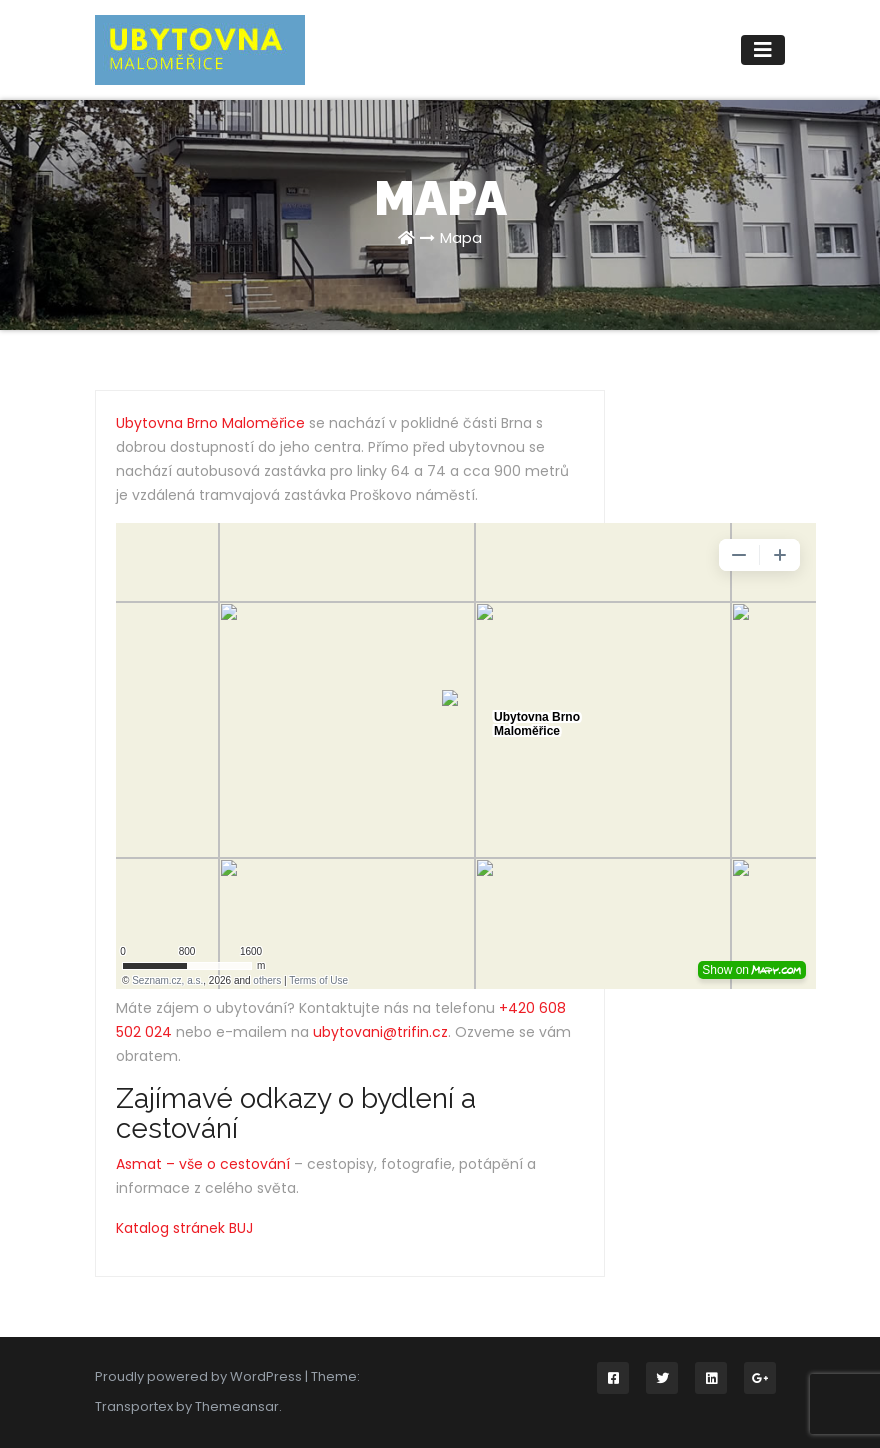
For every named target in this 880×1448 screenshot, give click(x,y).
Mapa (461, 237)
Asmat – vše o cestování (203, 1164)
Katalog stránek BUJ (184, 1228)
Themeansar (237, 1406)
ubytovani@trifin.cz (380, 1032)
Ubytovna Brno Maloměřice (210, 423)
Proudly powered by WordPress (200, 1376)
